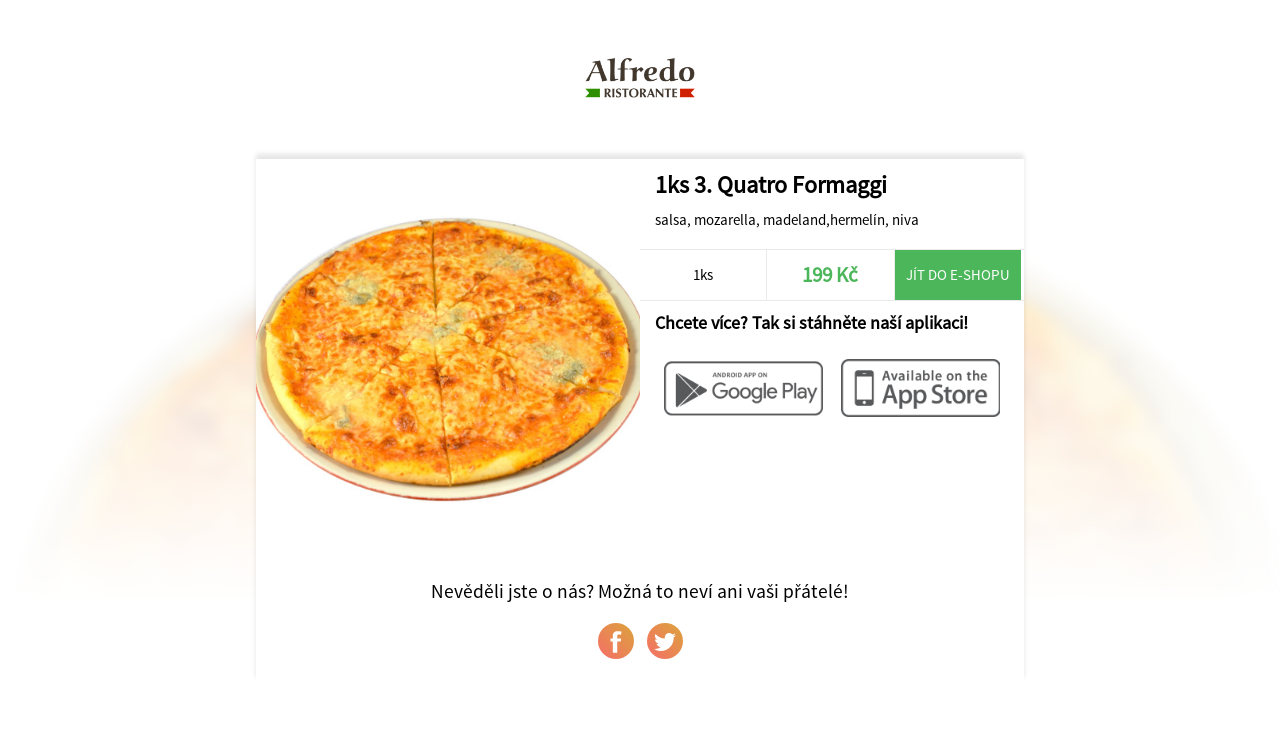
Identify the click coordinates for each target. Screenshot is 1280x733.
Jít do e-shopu (958, 274)
